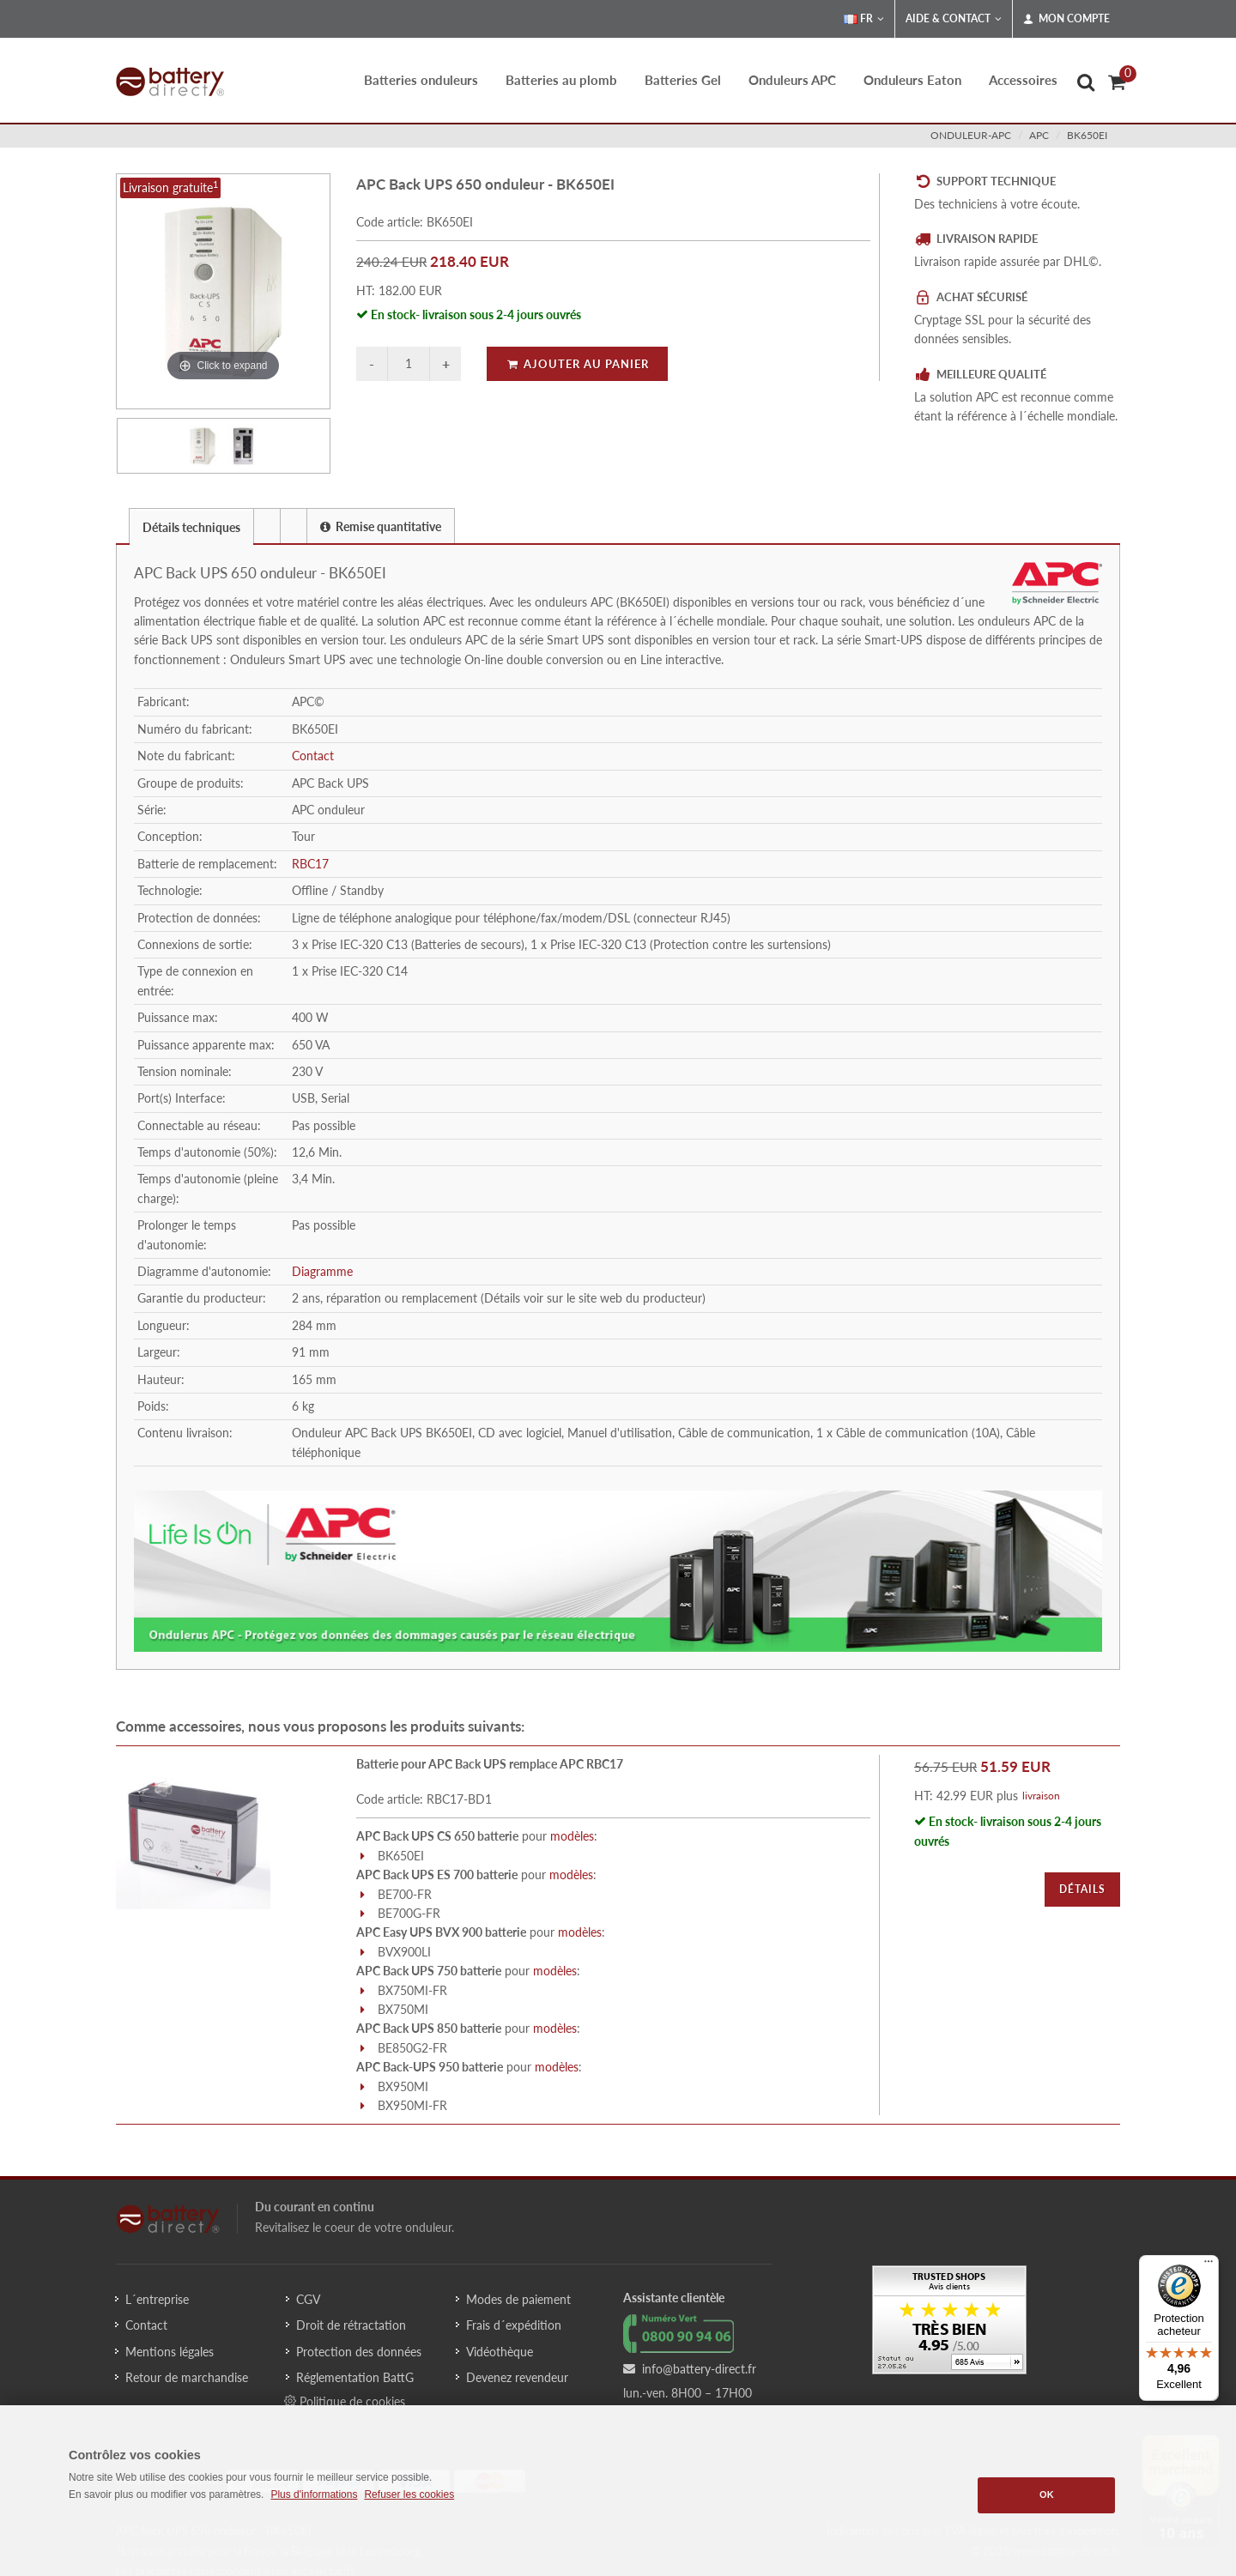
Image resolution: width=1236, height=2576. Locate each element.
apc (1039, 135)
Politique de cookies (344, 2401)
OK (1046, 2494)
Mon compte (1066, 19)
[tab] (191, 525)
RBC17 (310, 863)
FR (864, 19)
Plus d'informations (313, 2494)
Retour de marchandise (186, 2377)
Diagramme (322, 1271)
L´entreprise (157, 2299)
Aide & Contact (954, 19)
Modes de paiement (518, 2299)
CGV (308, 2299)
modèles (572, 1836)
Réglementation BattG (355, 2377)
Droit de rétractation (351, 2325)
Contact (313, 755)
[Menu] (1208, 2265)
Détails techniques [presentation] (191, 527)
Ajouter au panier (577, 364)
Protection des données (358, 2351)
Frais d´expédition (513, 2325)
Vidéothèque (499, 2351)
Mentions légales (169, 2351)
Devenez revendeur (517, 2377)
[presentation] (267, 526)
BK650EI (1087, 135)
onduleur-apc (970, 135)
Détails (1082, 1889)
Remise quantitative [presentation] (380, 526)
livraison (1041, 1795)
